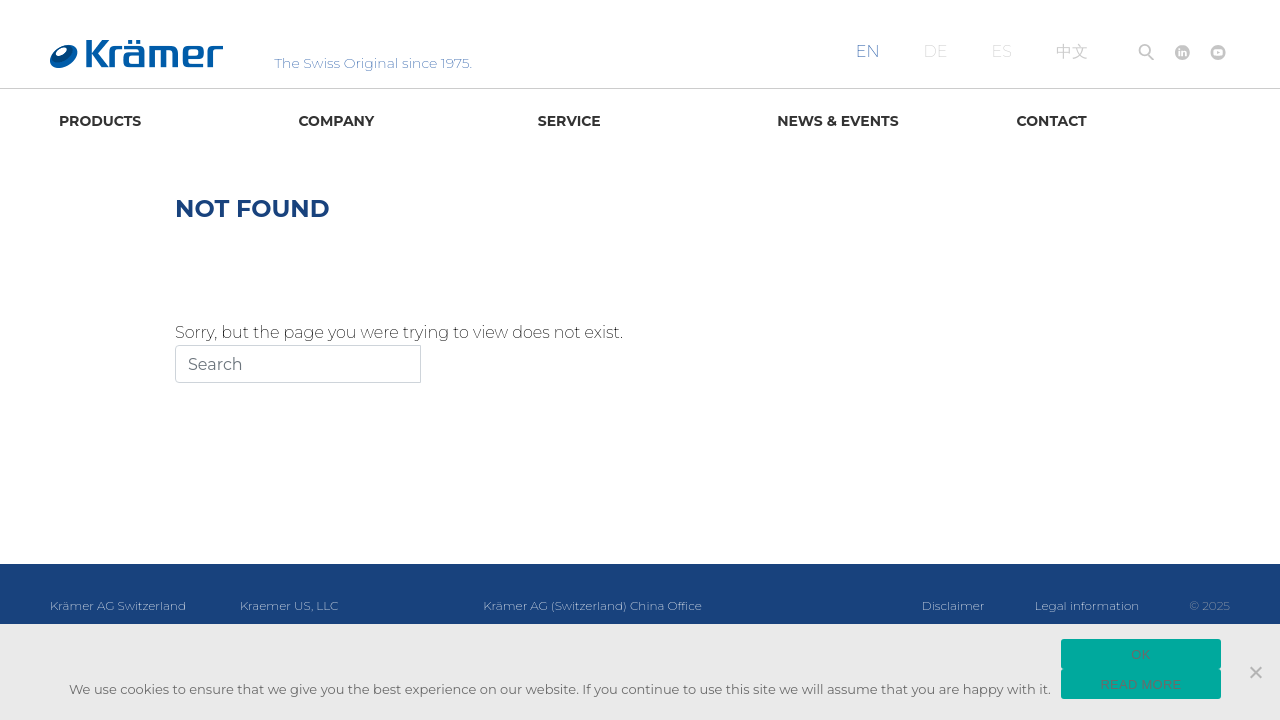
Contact (1052, 121)
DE (936, 51)
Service (569, 121)
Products (100, 121)
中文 (1072, 51)
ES (1002, 51)
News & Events (837, 121)
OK (1140, 654)
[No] (1255, 672)
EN (868, 51)
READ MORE (1140, 684)
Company (336, 121)
